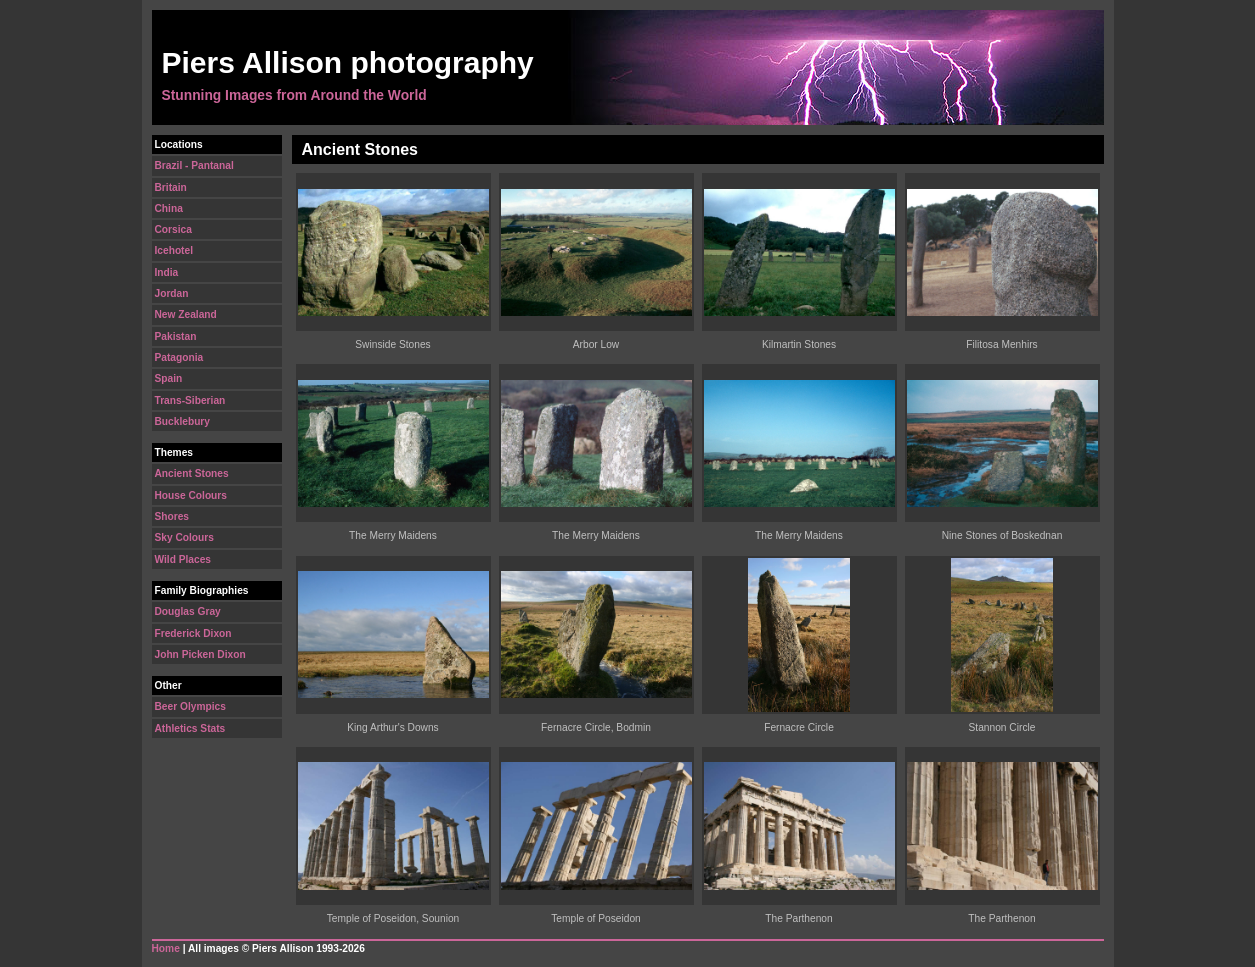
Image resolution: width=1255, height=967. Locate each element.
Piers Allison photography (348, 62)
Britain (171, 187)
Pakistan (176, 336)
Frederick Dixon (193, 633)
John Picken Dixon (200, 654)
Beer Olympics (190, 706)
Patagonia (179, 357)
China (169, 208)
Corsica (173, 229)
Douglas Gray (188, 611)
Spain (169, 378)
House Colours (191, 495)
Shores (172, 516)
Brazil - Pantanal (194, 165)
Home (166, 948)
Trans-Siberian (190, 400)
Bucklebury (182, 421)
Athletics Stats (190, 728)
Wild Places (183, 559)
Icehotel (174, 250)
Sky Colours (184, 537)
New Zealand (186, 314)
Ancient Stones (192, 473)
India (167, 272)
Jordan (172, 293)
